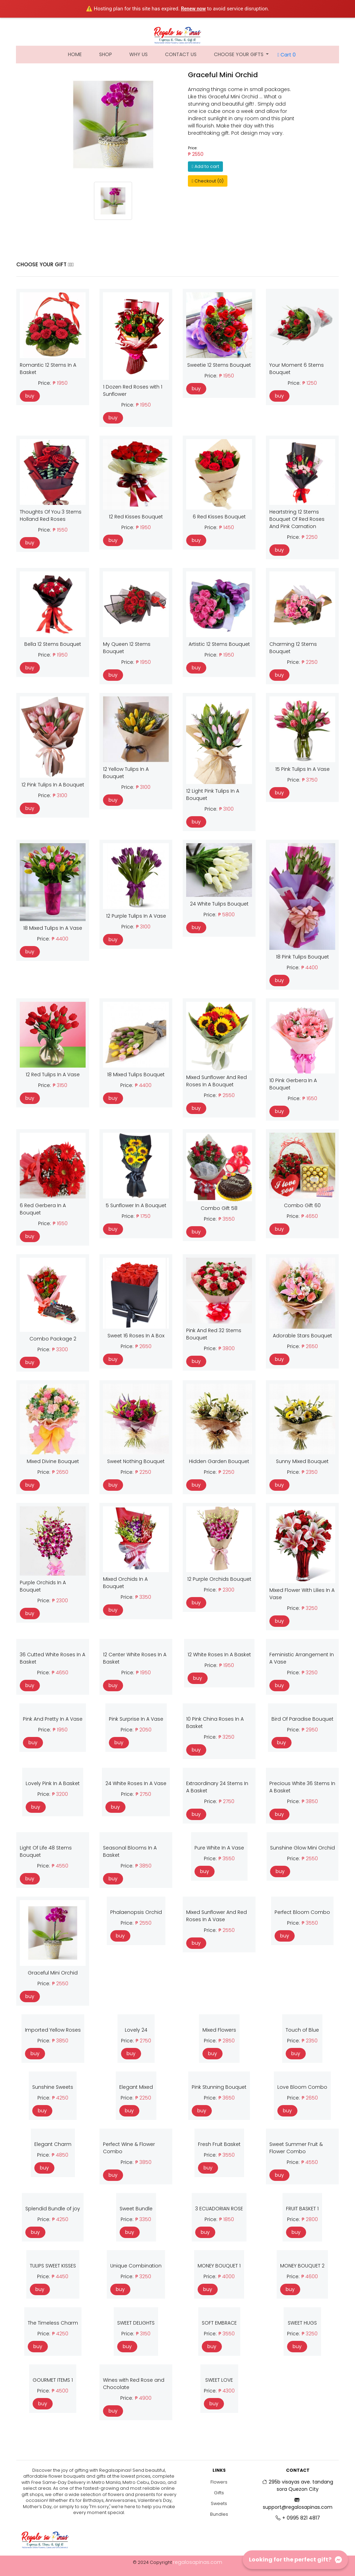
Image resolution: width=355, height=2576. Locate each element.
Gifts (219, 2493)
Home (79, 54)
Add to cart (205, 166)
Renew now (193, 8)
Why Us (138, 54)
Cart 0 (286, 54)
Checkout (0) (208, 180)
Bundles (219, 2514)
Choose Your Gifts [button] (239, 54)
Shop (105, 54)
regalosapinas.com (197, 2562)
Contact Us (181, 54)
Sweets (219, 2503)
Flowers (218, 2482)
